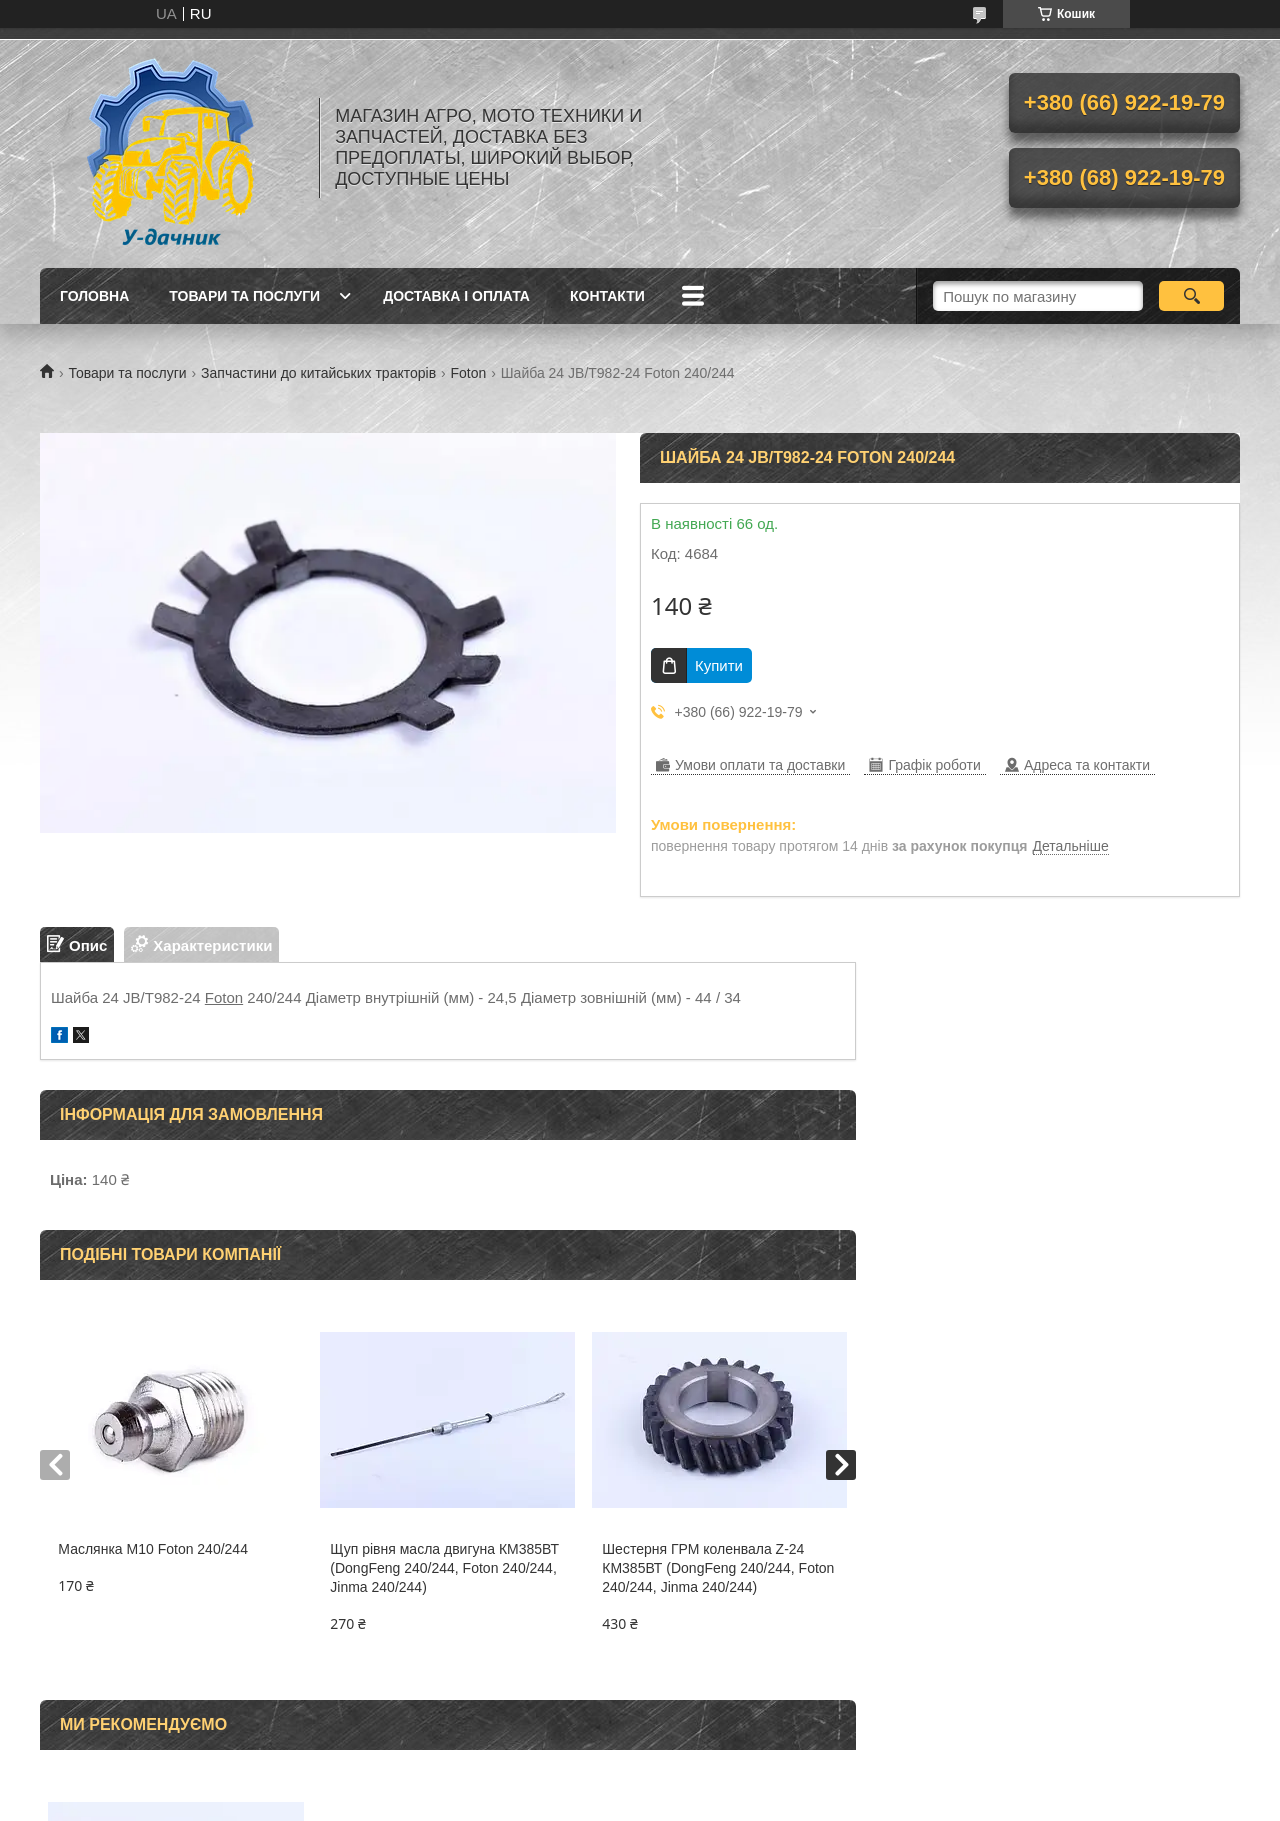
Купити (719, 665)
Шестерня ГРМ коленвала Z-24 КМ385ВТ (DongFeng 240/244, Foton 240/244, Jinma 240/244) (718, 1568)
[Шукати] (1191, 296)
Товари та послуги (244, 296)
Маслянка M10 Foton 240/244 (153, 1549)
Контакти (607, 296)
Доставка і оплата (456, 296)
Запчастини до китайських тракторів (318, 373)
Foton (469, 373)
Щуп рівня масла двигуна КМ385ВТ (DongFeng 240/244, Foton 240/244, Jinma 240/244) (444, 1568)
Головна (94, 296)
